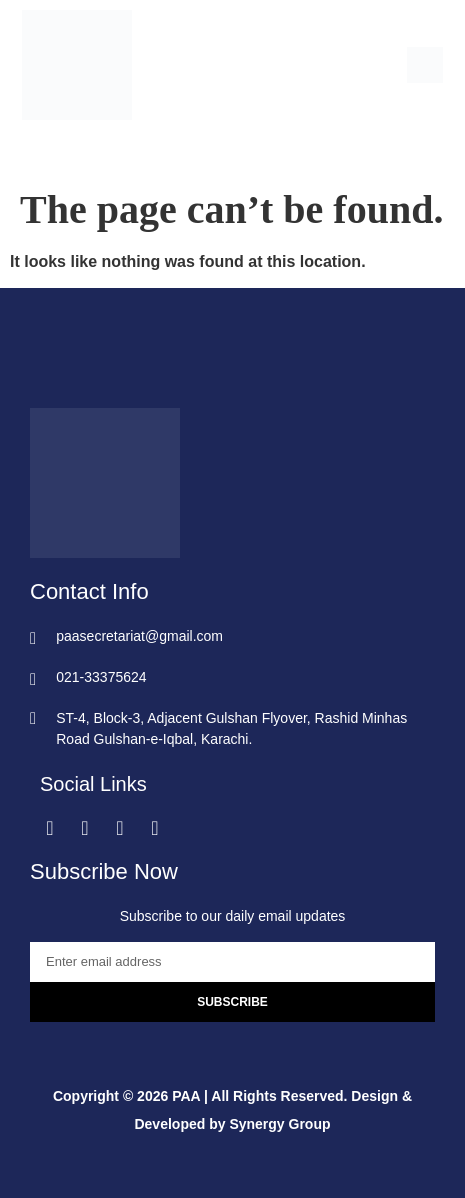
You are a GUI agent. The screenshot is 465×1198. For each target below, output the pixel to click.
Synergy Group (279, 1124)
